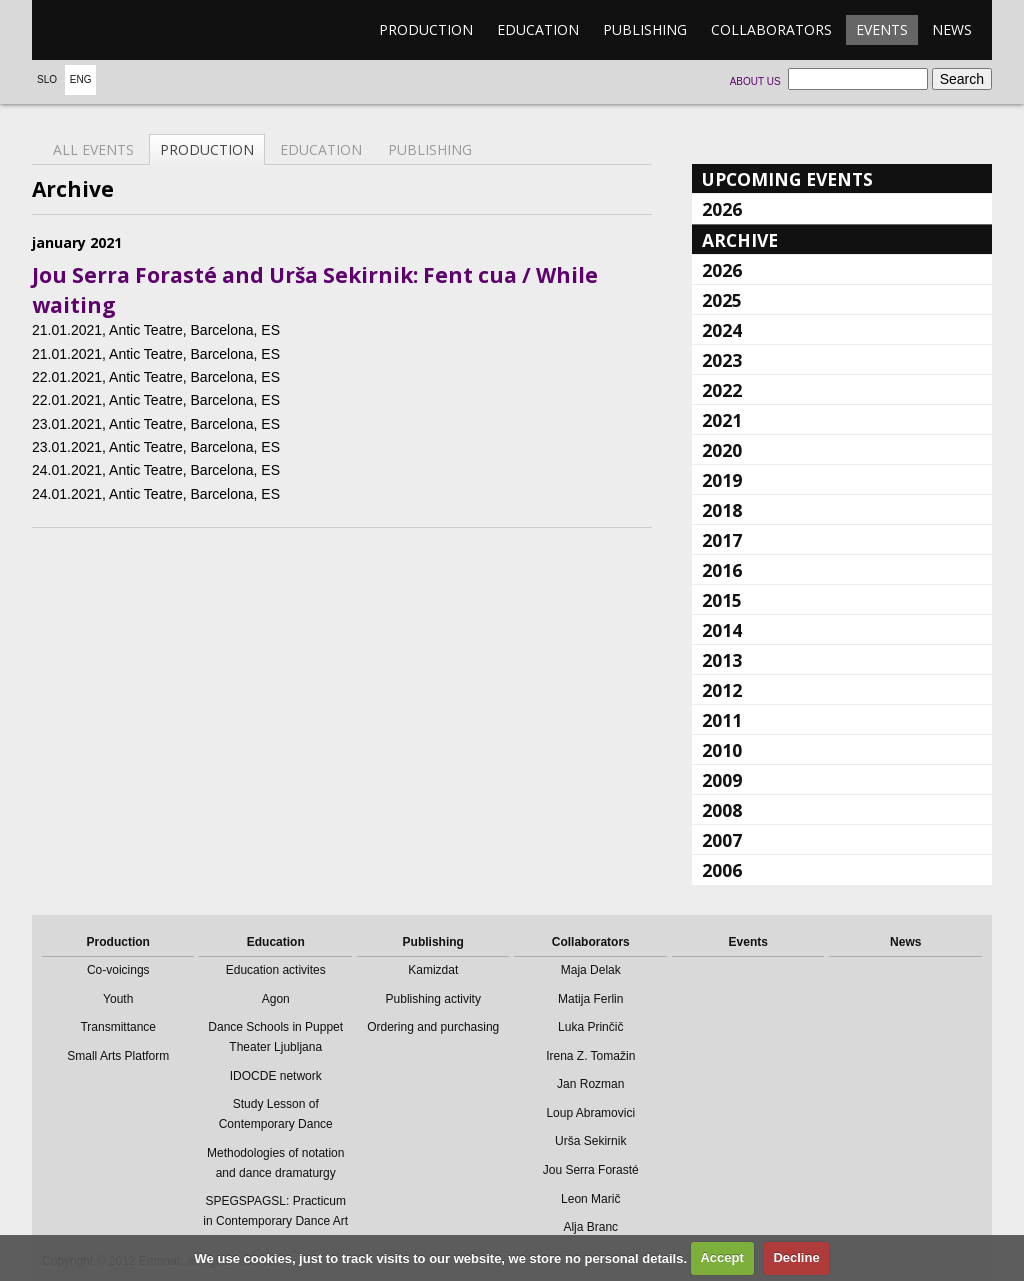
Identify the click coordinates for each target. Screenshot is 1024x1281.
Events (882, 29)
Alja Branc (590, 1227)
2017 (722, 540)
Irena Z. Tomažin (590, 1056)
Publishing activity (433, 999)
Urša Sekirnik (590, 1141)
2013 (722, 660)
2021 (722, 420)
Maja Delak (591, 970)
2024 (722, 330)
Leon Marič (590, 1199)
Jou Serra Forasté (591, 1170)
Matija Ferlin (590, 999)
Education (538, 29)
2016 (722, 570)
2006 (722, 870)
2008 (722, 810)
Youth (118, 999)
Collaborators (771, 29)
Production (426, 29)
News (952, 29)
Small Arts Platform (118, 1056)
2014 (722, 630)
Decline (796, 1257)
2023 (722, 360)
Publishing (645, 29)
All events (93, 149)
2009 (722, 780)
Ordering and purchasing (433, 1027)
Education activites (276, 970)
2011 (722, 720)
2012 (722, 690)
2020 (722, 450)
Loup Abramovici (590, 1113)
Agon (276, 999)
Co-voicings (118, 970)
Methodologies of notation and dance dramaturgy (275, 1163)
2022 (722, 390)
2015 (722, 600)
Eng (81, 79)
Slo (47, 79)
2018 (722, 510)
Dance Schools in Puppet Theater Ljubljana (275, 1037)
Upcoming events (787, 179)
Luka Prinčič (590, 1027)
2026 (722, 209)
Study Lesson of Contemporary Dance (276, 1114)
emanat (127, 30)
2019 (722, 480)
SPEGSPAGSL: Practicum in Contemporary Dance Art (275, 1211)
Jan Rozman (590, 1084)
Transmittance (118, 1027)
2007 (722, 840)
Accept (721, 1257)
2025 (722, 300)
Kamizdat (433, 970)
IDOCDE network (276, 1076)
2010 (722, 750)
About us (755, 81)
